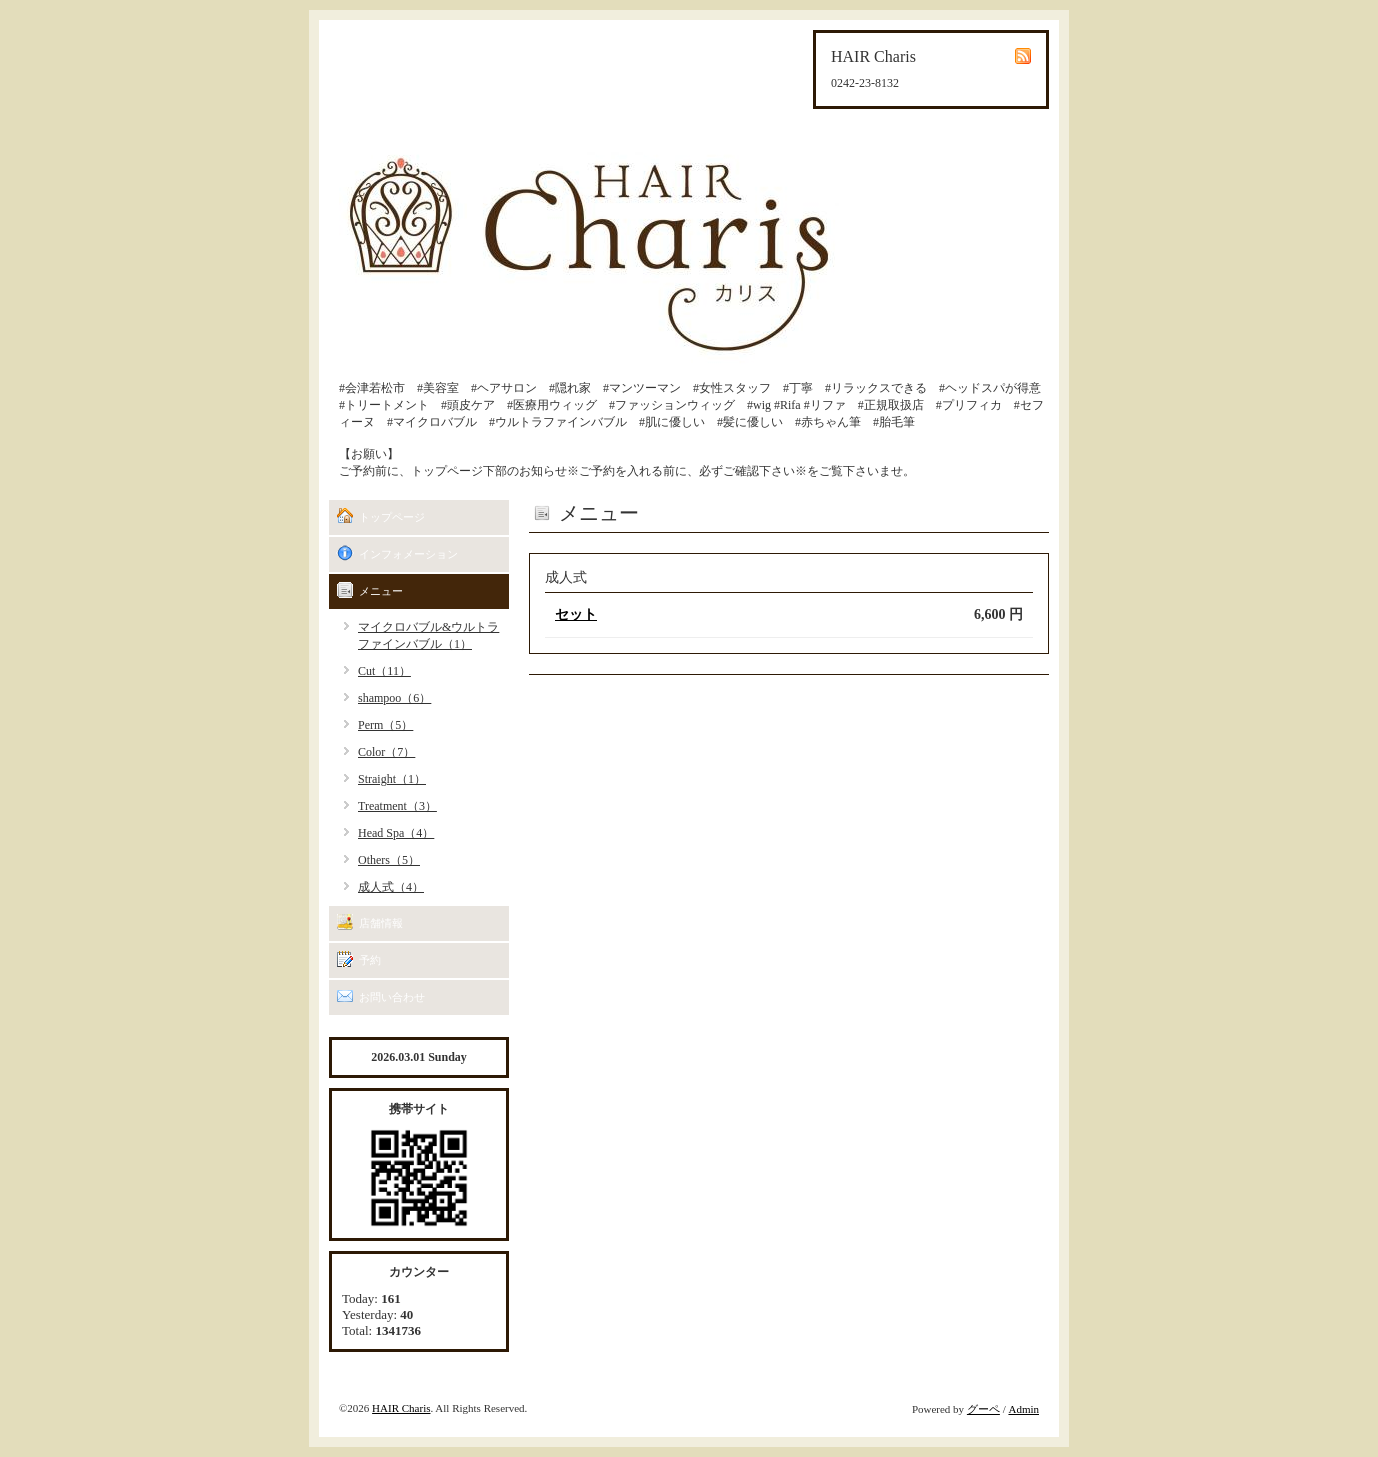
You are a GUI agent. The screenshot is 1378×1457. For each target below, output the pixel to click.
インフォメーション (408, 554)
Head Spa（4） (396, 833)
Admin (1023, 1409)
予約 (370, 960)
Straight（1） (392, 779)
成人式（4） (391, 887)
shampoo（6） (394, 698)
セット (576, 614)
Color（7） (386, 752)
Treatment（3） (397, 806)
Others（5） (389, 860)
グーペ (983, 1409)
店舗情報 (381, 923)
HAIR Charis (401, 1408)
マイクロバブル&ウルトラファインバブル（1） (428, 635)
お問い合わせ (392, 997)
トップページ (392, 517)
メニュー (381, 591)
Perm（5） (385, 725)
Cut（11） (384, 671)
